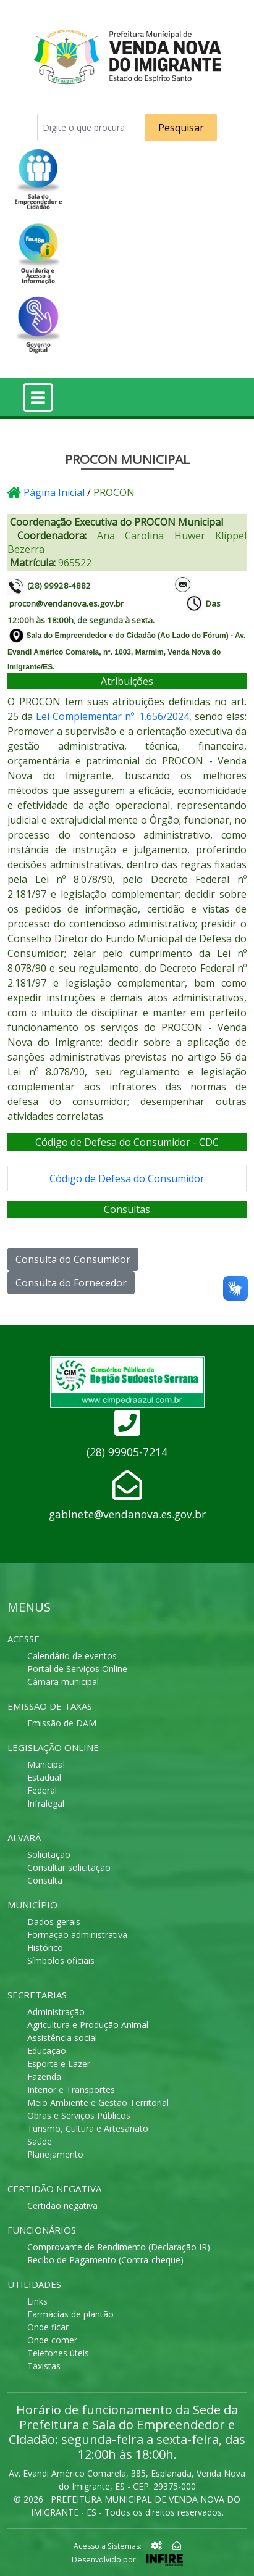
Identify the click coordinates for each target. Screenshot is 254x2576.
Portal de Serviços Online (77, 1669)
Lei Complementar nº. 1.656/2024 (112, 716)
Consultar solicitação (69, 1867)
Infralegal (45, 1803)
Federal (42, 1790)
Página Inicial (54, 492)
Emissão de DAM (61, 1723)
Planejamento (55, 2154)
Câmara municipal (63, 1682)
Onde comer (52, 2340)
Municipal (46, 1764)
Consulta (44, 1880)
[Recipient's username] (91, 127)
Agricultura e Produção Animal (87, 2025)
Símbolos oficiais (61, 1960)
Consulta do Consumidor (72, 1259)
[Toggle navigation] (38, 397)
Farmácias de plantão (70, 2314)
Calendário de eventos (72, 1656)
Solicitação (48, 1854)
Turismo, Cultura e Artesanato (87, 2128)
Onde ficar (48, 2327)
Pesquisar (181, 128)
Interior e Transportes (71, 2089)
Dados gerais (53, 1922)
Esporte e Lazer (58, 2063)
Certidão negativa (62, 2205)
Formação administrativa (77, 1934)
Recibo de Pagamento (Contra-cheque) (105, 2260)
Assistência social (62, 2038)
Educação (46, 2050)
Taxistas (44, 2366)
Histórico (45, 1947)
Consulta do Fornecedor (71, 1283)
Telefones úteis (58, 2353)
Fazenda (44, 2076)
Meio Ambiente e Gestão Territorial (98, 2102)
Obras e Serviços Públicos (78, 2115)
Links (37, 2301)
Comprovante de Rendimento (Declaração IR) (118, 2247)
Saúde (39, 2141)
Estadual (44, 1777)
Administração (56, 2012)
